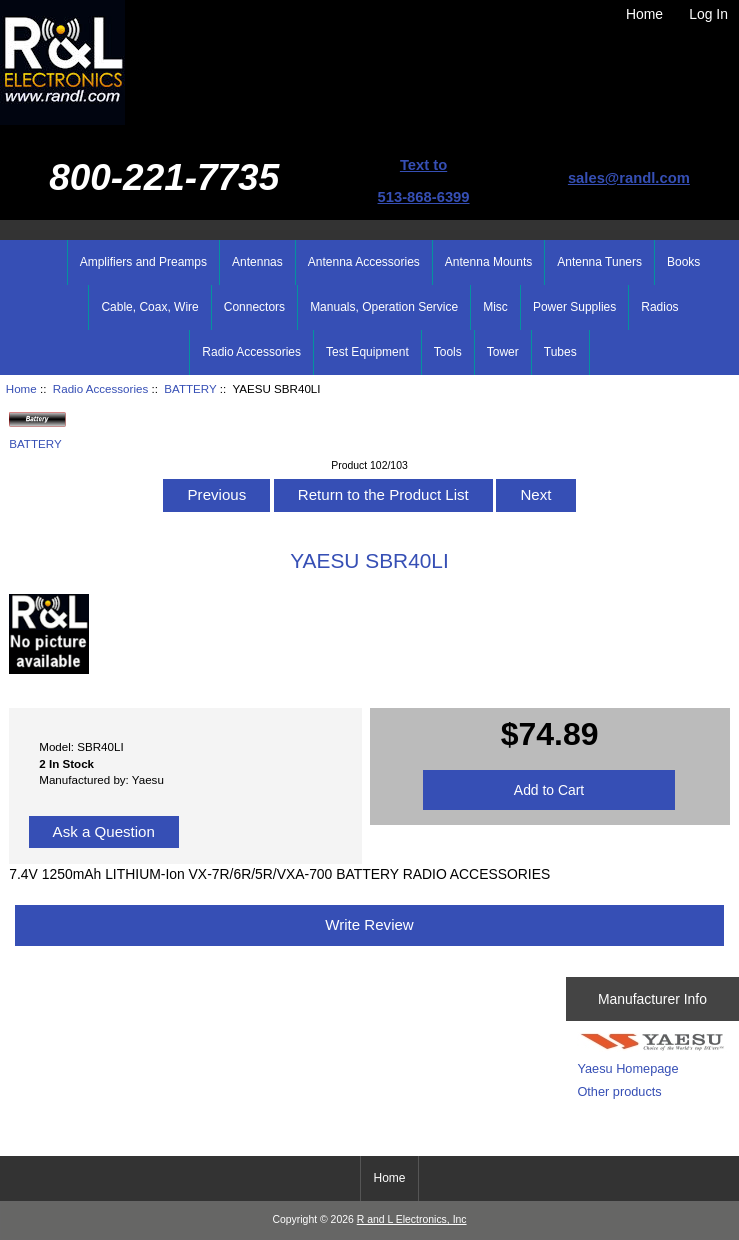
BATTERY (190, 388)
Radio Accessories (100, 388)
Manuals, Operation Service (384, 307)
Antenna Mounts (488, 262)
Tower (503, 352)
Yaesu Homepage (627, 1068)
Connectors (254, 307)
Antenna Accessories (364, 262)
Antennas (257, 262)
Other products (619, 1091)
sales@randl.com (629, 178)
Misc (495, 307)
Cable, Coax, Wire (149, 307)
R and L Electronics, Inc (412, 1219)
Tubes (560, 352)
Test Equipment (367, 352)
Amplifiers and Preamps (143, 262)
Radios (659, 307)
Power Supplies (574, 307)
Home (644, 14)
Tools (448, 352)
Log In (708, 14)
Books (683, 262)
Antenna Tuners (599, 262)
